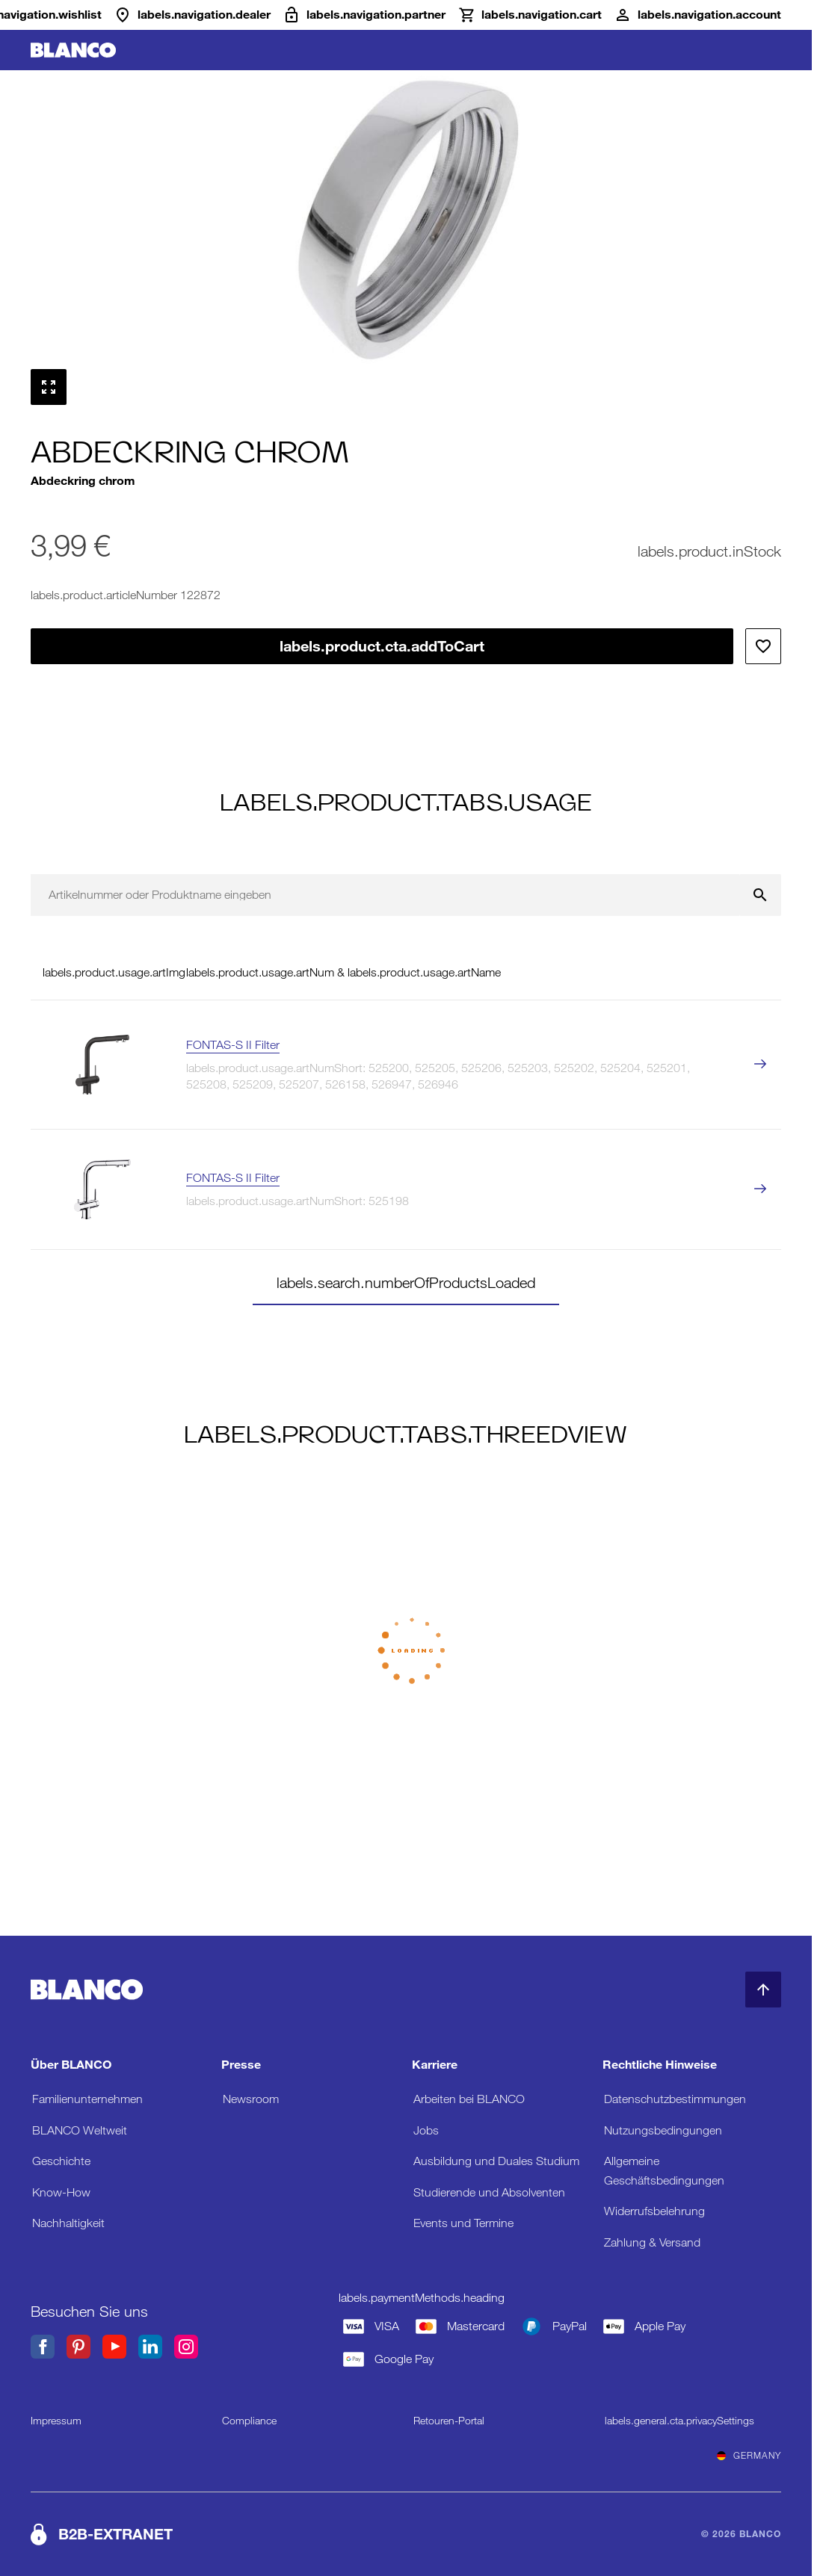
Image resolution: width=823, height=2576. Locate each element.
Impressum (56, 2420)
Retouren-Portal (448, 2420)
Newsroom (251, 2099)
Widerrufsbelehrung (654, 2211)
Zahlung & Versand (652, 2242)
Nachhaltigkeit (68, 2223)
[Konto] (697, 15)
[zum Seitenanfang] (763, 1989)
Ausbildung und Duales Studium (496, 2161)
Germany (749, 2456)
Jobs (426, 2130)
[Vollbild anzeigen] (49, 387)
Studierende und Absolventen (489, 2192)
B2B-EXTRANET (115, 2534)
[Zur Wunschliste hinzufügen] (763, 646)
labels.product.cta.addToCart (382, 646)
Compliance (249, 2420)
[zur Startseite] (73, 50)
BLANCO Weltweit (79, 2130)
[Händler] (192, 15)
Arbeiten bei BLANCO (469, 2099)
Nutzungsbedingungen (663, 2130)
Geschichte (61, 2161)
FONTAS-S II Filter (233, 1045)
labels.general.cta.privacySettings (679, 2420)
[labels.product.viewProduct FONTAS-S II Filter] (760, 1065)
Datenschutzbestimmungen (675, 2099)
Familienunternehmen (87, 2099)
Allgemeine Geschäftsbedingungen (664, 2171)
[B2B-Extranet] (364, 15)
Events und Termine (463, 2223)
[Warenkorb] (529, 15)
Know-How (61, 2192)
